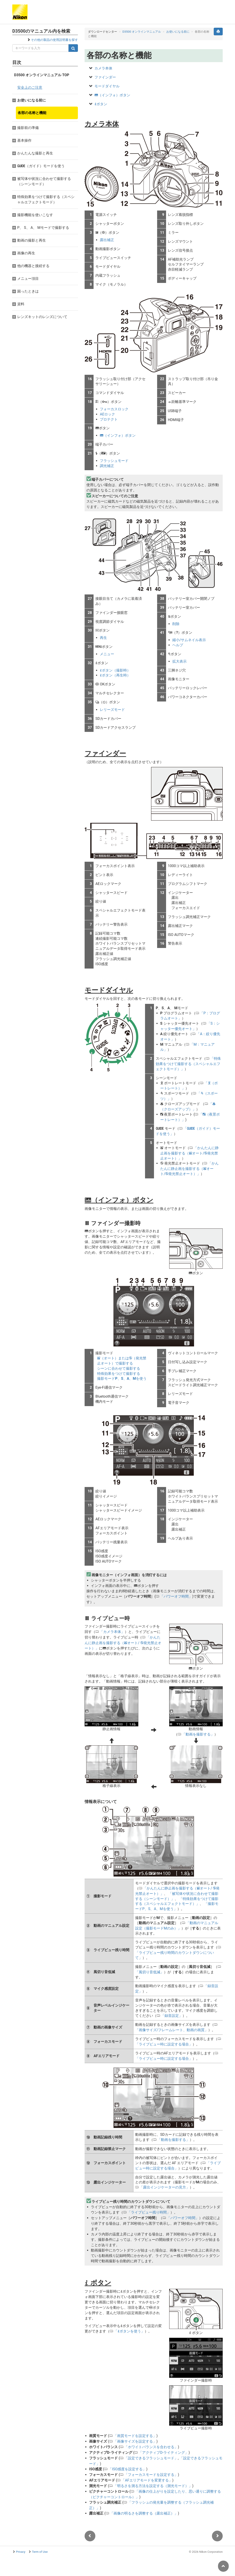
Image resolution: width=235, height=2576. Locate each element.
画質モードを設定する (135, 2436)
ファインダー (105, 77)
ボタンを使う (129, 2331)
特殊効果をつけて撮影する (118, 1373)
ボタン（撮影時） (115, 670)
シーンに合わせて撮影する (118, 1368)
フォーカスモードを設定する (151, 2475)
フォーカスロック (114, 409)
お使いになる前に (178, 31)
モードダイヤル (107, 86)
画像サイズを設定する (135, 2441)
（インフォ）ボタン (112, 95)
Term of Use (40, 2551)
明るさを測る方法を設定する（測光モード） (153, 2486)
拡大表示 (179, 661)
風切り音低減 (149, 1972)
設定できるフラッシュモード (151, 2458)
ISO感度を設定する (127, 2469)
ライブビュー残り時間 (149, 2212)
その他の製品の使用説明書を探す (54, 40)
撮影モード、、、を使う (122, 1378)
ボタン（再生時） (115, 675)
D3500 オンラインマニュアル (141, 31)
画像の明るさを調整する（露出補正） (143, 2513)
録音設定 (171, 2016)
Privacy (20, 2551)
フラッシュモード (114, 461)
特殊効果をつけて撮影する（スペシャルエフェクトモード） (188, 1063)
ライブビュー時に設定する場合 (164, 2044)
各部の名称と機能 (32, 113)
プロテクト (109, 419)
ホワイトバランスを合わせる (151, 2447)
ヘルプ (177, 645)
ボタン (100, 104)
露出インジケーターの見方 (164, 2187)
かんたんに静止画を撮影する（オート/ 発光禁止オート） (123, 1642)
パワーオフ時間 (176, 1596)
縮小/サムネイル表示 (189, 640)
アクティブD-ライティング (163, 2452)
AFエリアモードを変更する (147, 2480)
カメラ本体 (103, 68)
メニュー (107, 654)
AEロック (107, 414)
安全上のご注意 (29, 87)
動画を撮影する (198, 1734)
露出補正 (107, 240)
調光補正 (107, 466)
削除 (175, 624)
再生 (103, 638)
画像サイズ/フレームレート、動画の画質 (172, 2030)
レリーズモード (112, 710)
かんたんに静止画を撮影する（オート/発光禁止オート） (189, 1153)
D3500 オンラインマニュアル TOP (41, 75)
